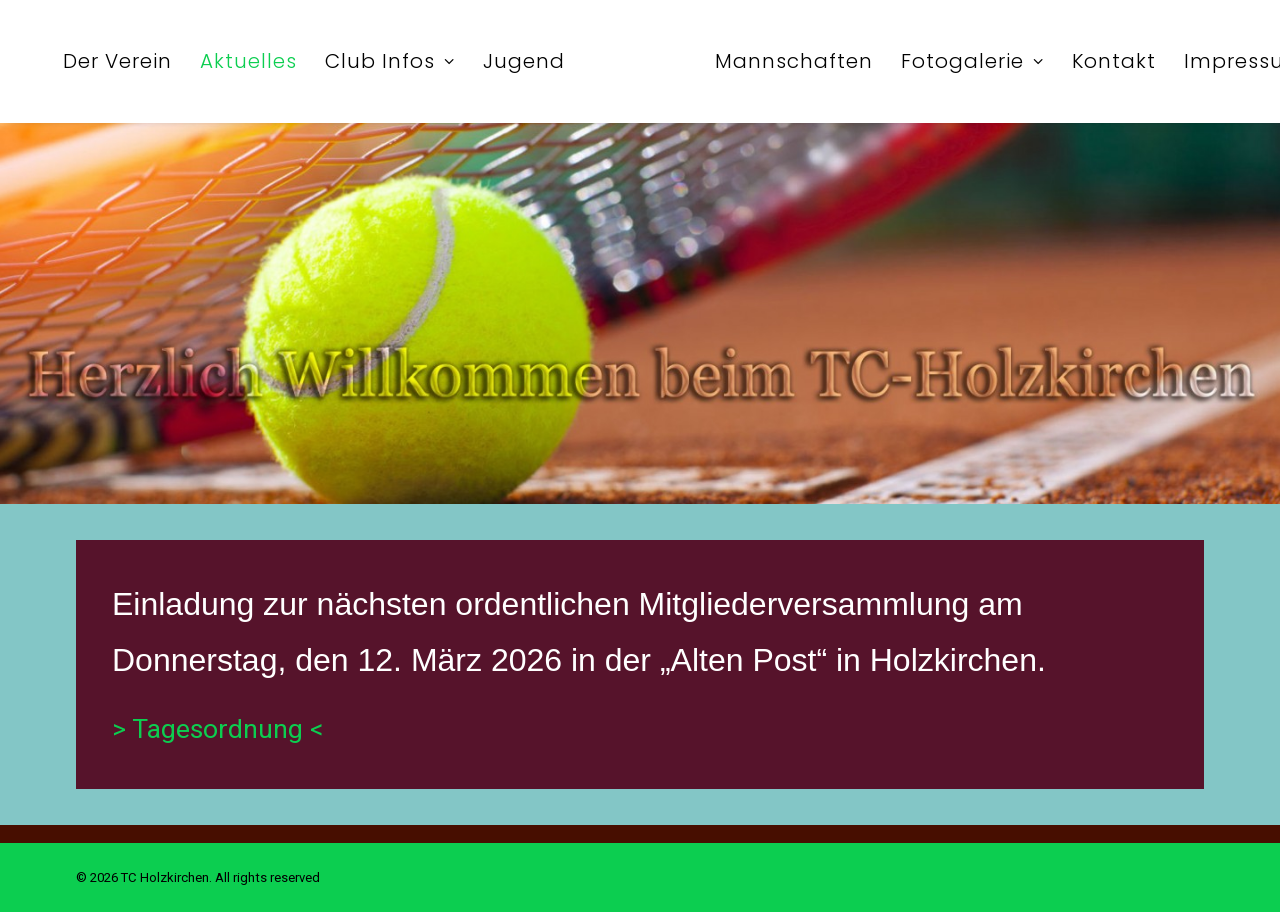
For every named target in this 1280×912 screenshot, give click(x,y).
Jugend (524, 61)
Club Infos (390, 61)
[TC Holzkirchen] (640, 61)
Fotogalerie (972, 61)
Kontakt (1114, 61)
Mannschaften (794, 61)
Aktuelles (248, 61)
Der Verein (117, 61)
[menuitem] (117, 61)
